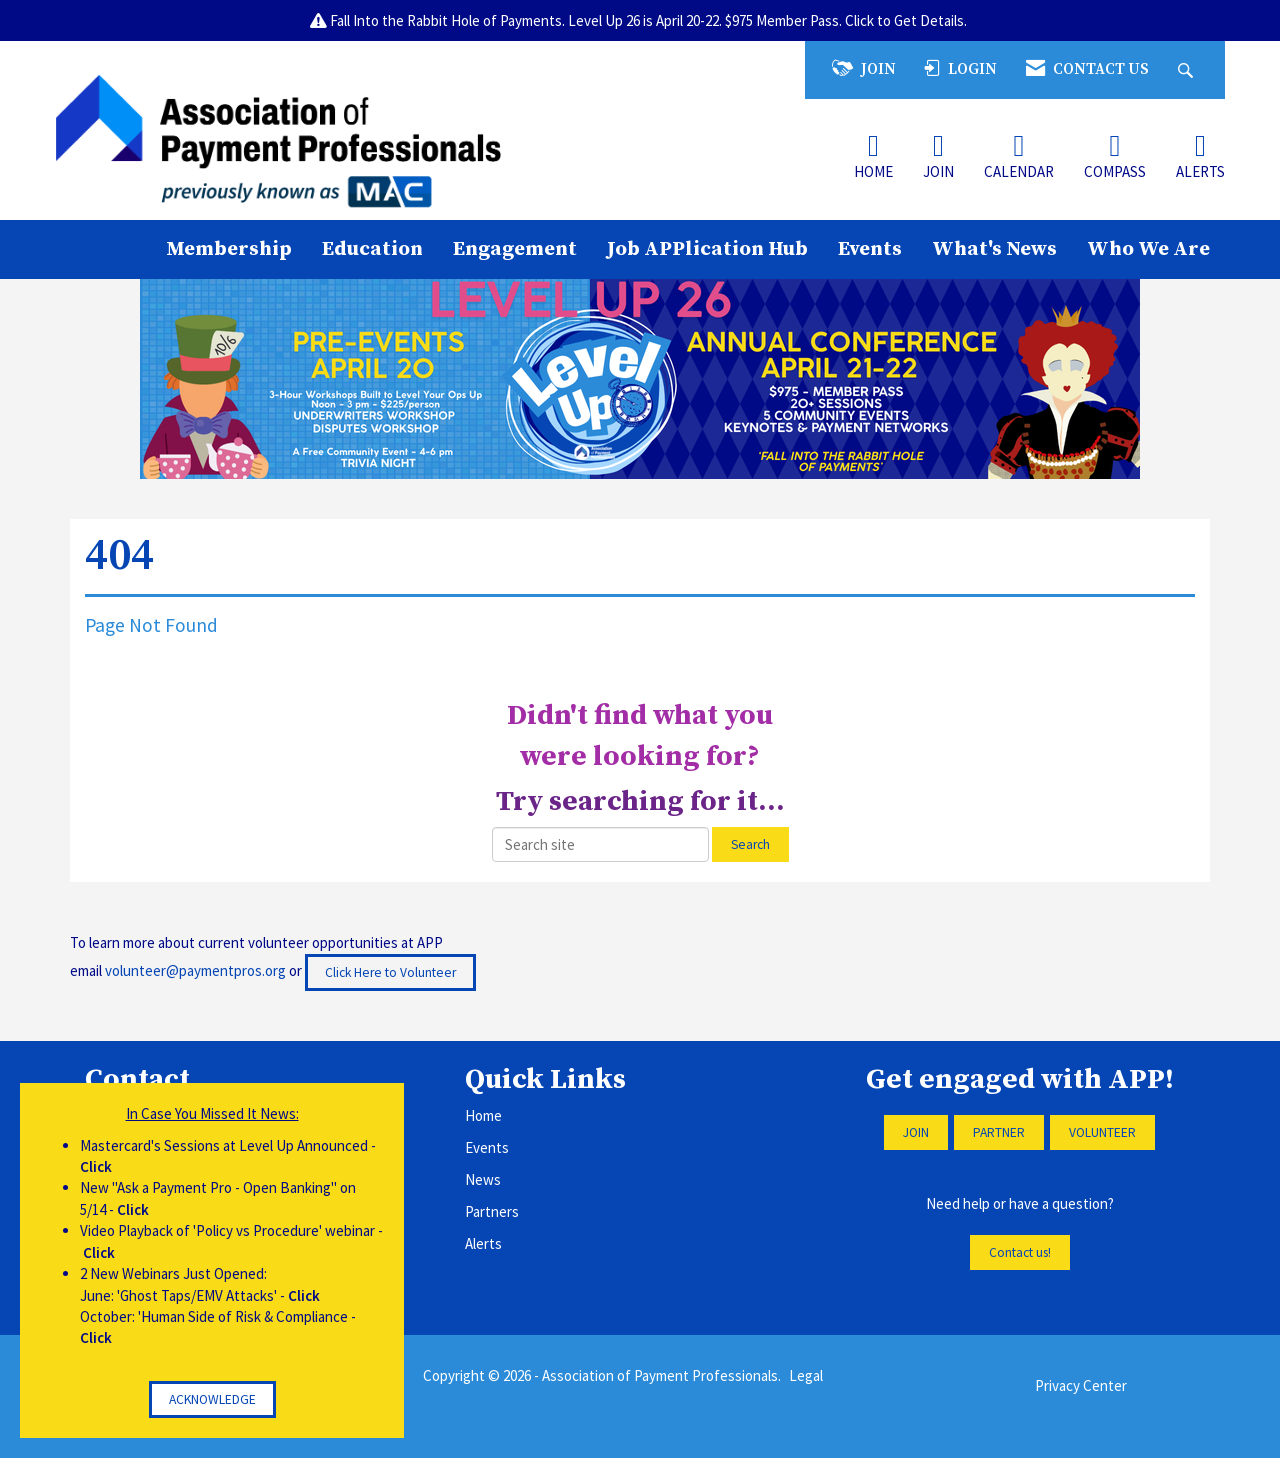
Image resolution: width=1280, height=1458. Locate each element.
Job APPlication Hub (707, 249)
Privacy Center (1081, 1385)
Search (750, 844)
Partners (492, 1211)
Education (372, 249)
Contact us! (1020, 1252)
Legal (806, 1375)
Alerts (483, 1243)
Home (483, 1115)
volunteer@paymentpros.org (195, 970)
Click (96, 1166)
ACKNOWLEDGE (212, 1399)
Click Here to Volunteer (390, 972)
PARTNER (999, 1132)
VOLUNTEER (1102, 1132)
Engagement (515, 249)
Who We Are (1148, 249)
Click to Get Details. (907, 20)
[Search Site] (1188, 69)
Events (870, 249)
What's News (994, 249)
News (483, 1179)
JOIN (916, 1132)
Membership (229, 249)
